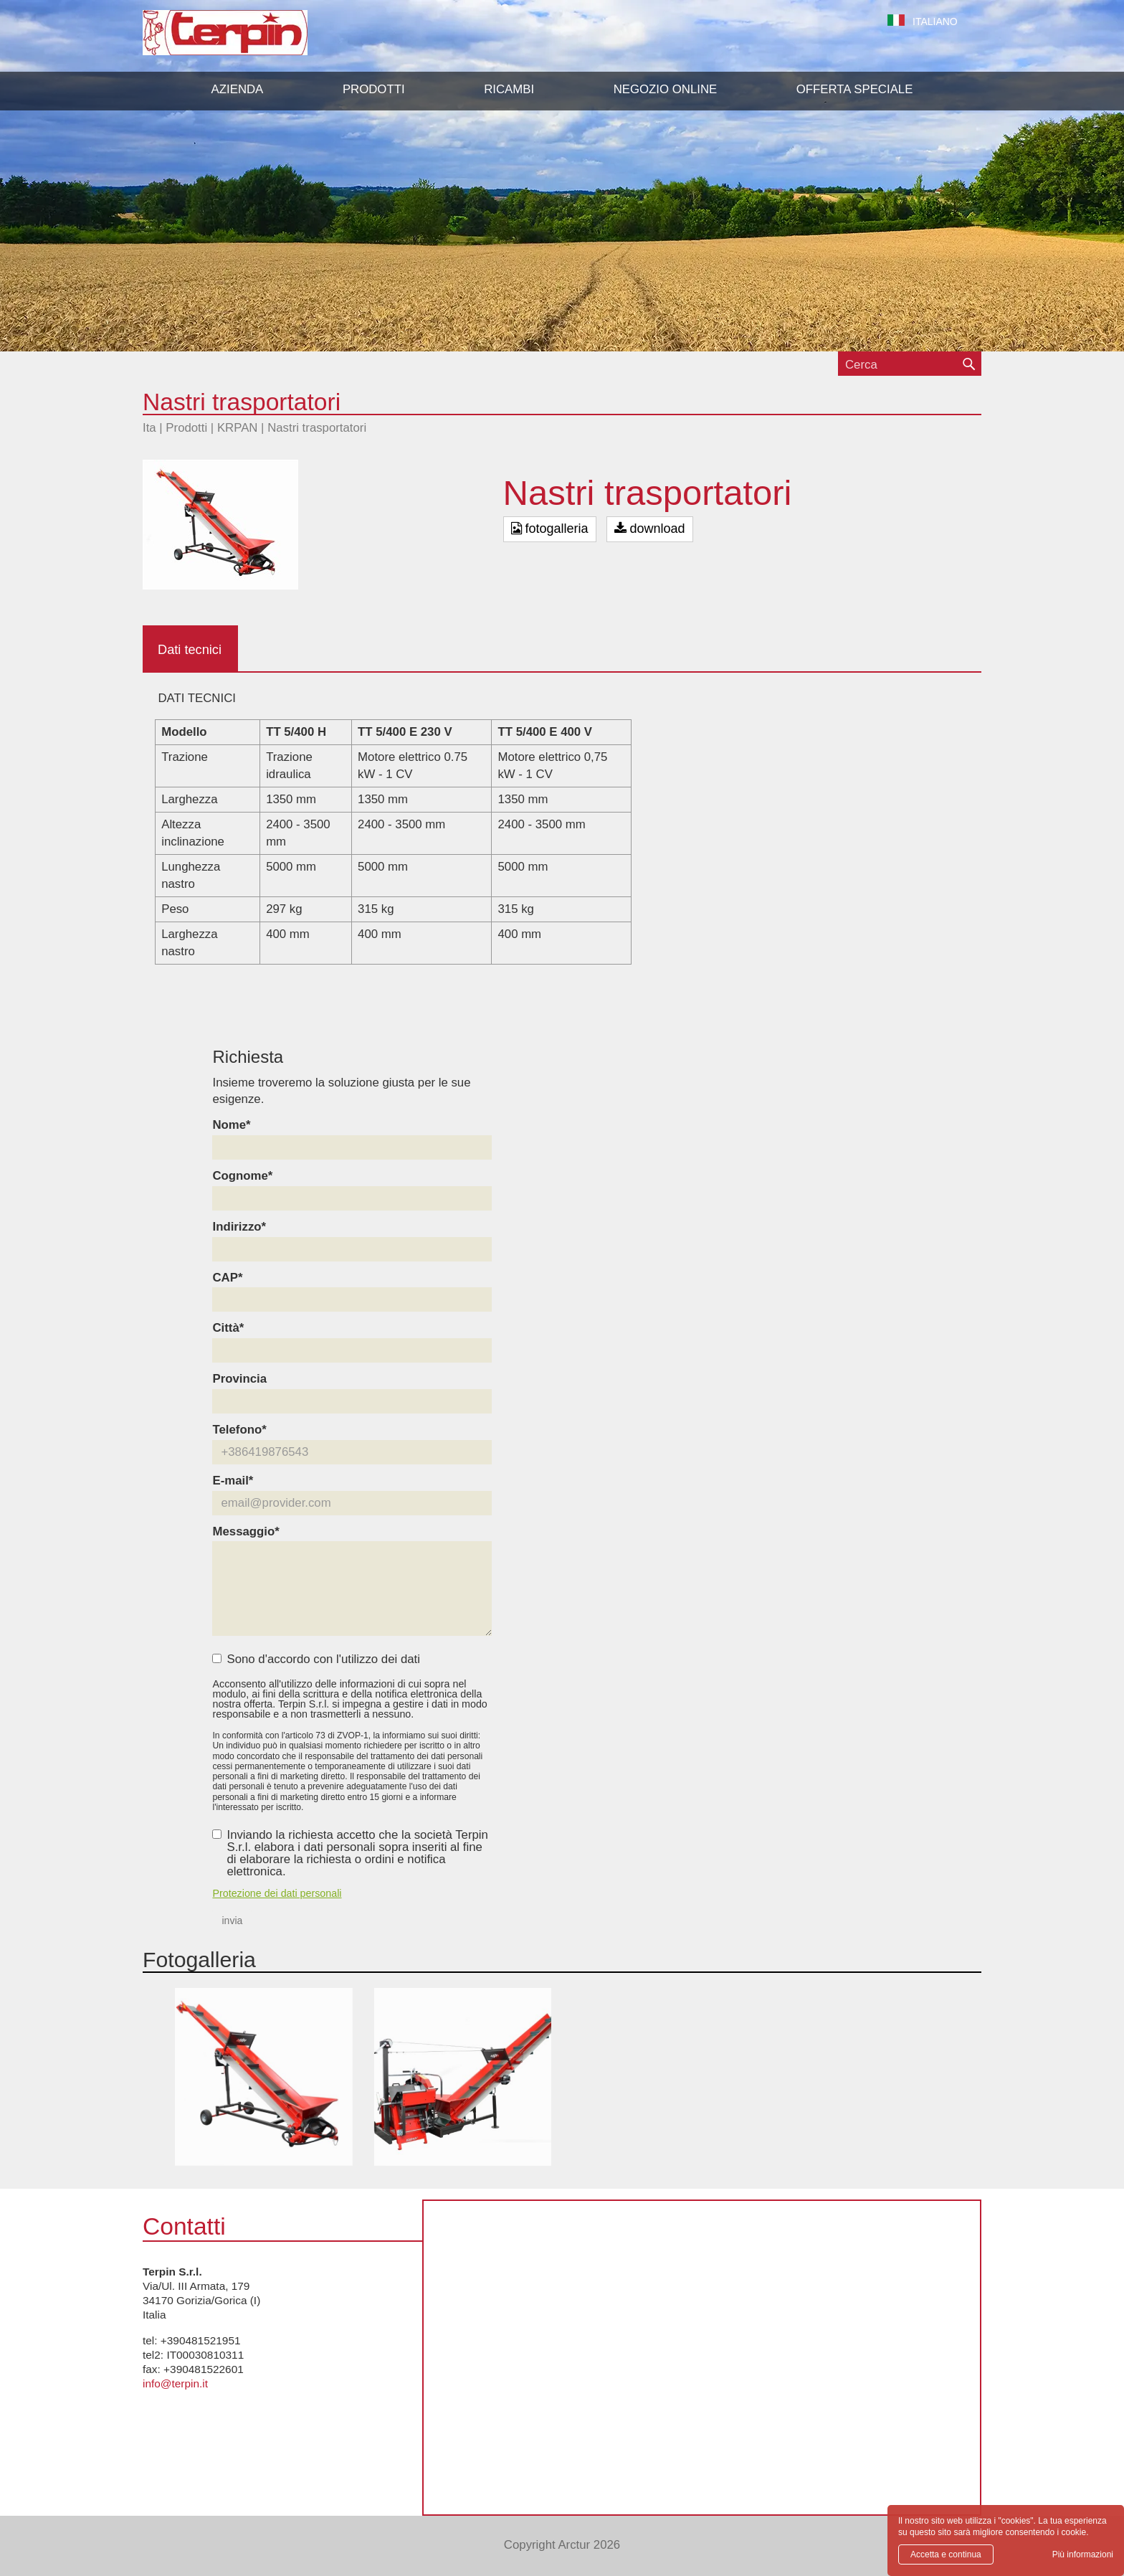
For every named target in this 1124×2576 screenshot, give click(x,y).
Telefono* (239, 1430)
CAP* (227, 1278)
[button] (374, 90)
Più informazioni (1082, 2554)
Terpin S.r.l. (250, 40)
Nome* (231, 1125)
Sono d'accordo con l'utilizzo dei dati (315, 1660)
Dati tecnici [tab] (190, 650)
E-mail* (232, 1481)
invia (232, 1920)
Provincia (239, 1379)
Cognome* (242, 1176)
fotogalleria (550, 528)
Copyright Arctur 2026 (562, 2545)
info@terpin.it (175, 2383)
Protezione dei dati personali (276, 1893)
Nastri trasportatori (316, 428)
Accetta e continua (945, 2554)
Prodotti (186, 428)
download (649, 528)
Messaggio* (245, 1532)
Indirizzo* (239, 1227)
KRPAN (237, 428)
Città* (228, 1328)
